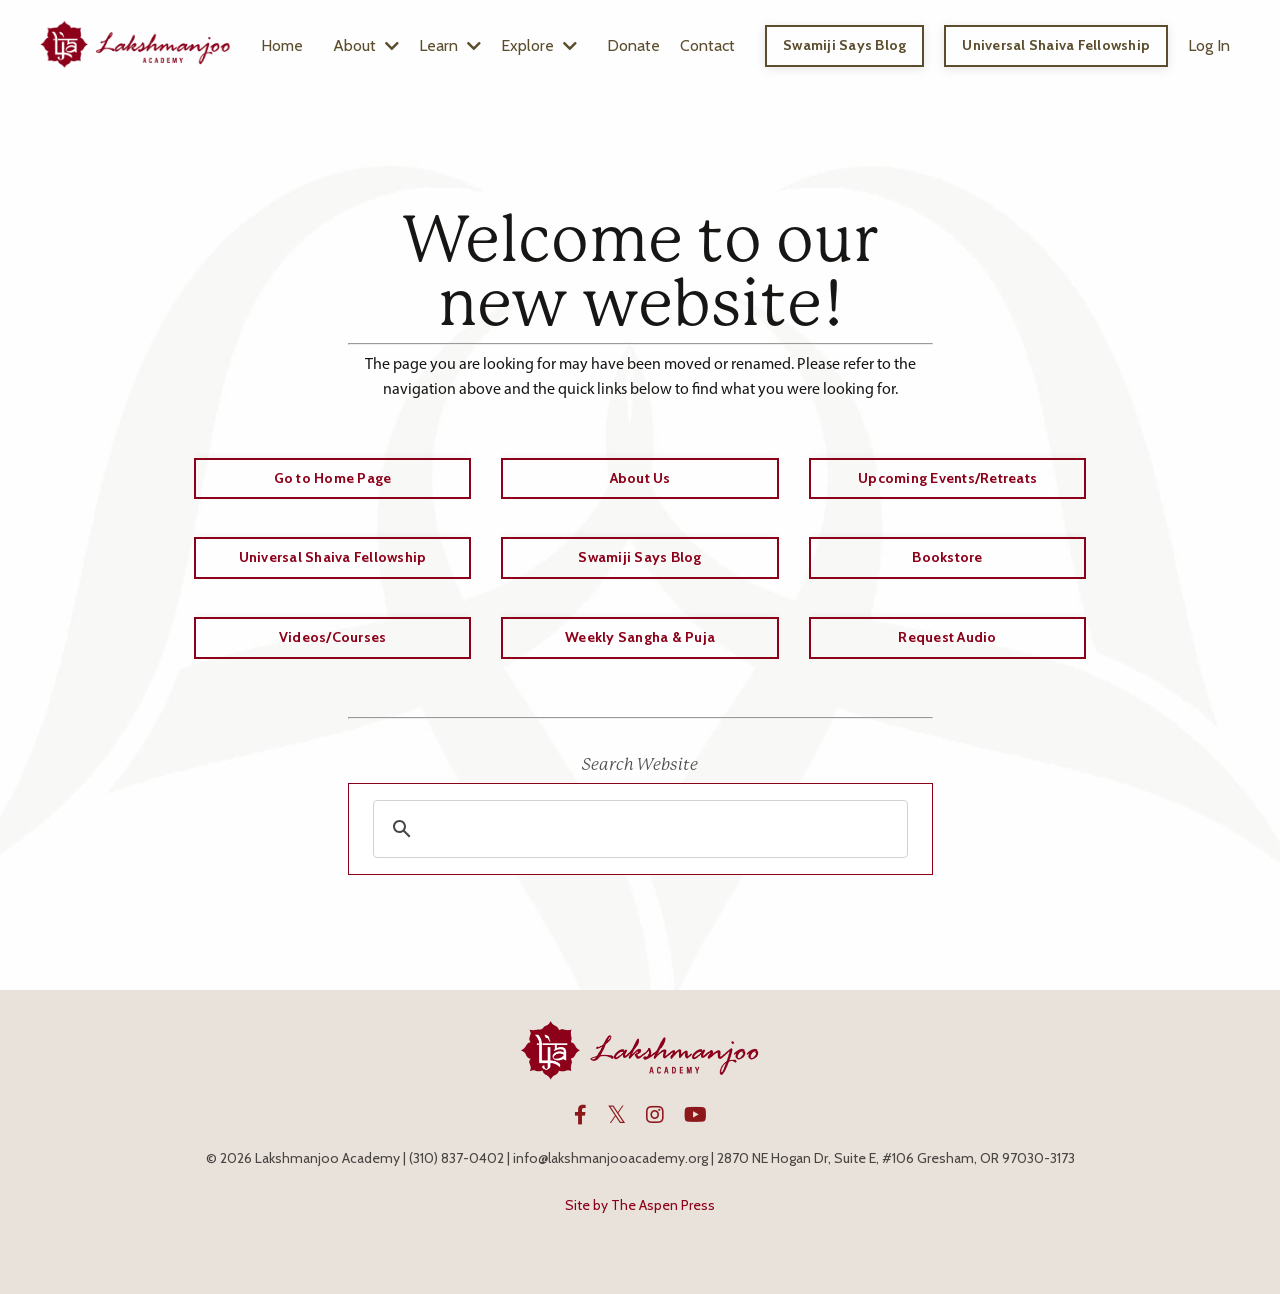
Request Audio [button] (947, 637)
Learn (450, 45)
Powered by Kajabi (640, 1242)
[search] (637, 829)
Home (282, 45)
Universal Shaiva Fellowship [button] (1056, 45)
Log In (1209, 45)
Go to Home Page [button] (333, 478)
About (366, 45)
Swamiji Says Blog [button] (844, 45)
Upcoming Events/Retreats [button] (947, 478)
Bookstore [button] (947, 557)
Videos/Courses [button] (333, 637)
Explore (539, 45)
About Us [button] (640, 478)
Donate (633, 45)
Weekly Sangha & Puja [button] (640, 637)
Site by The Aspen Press (640, 1205)
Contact (707, 45)
